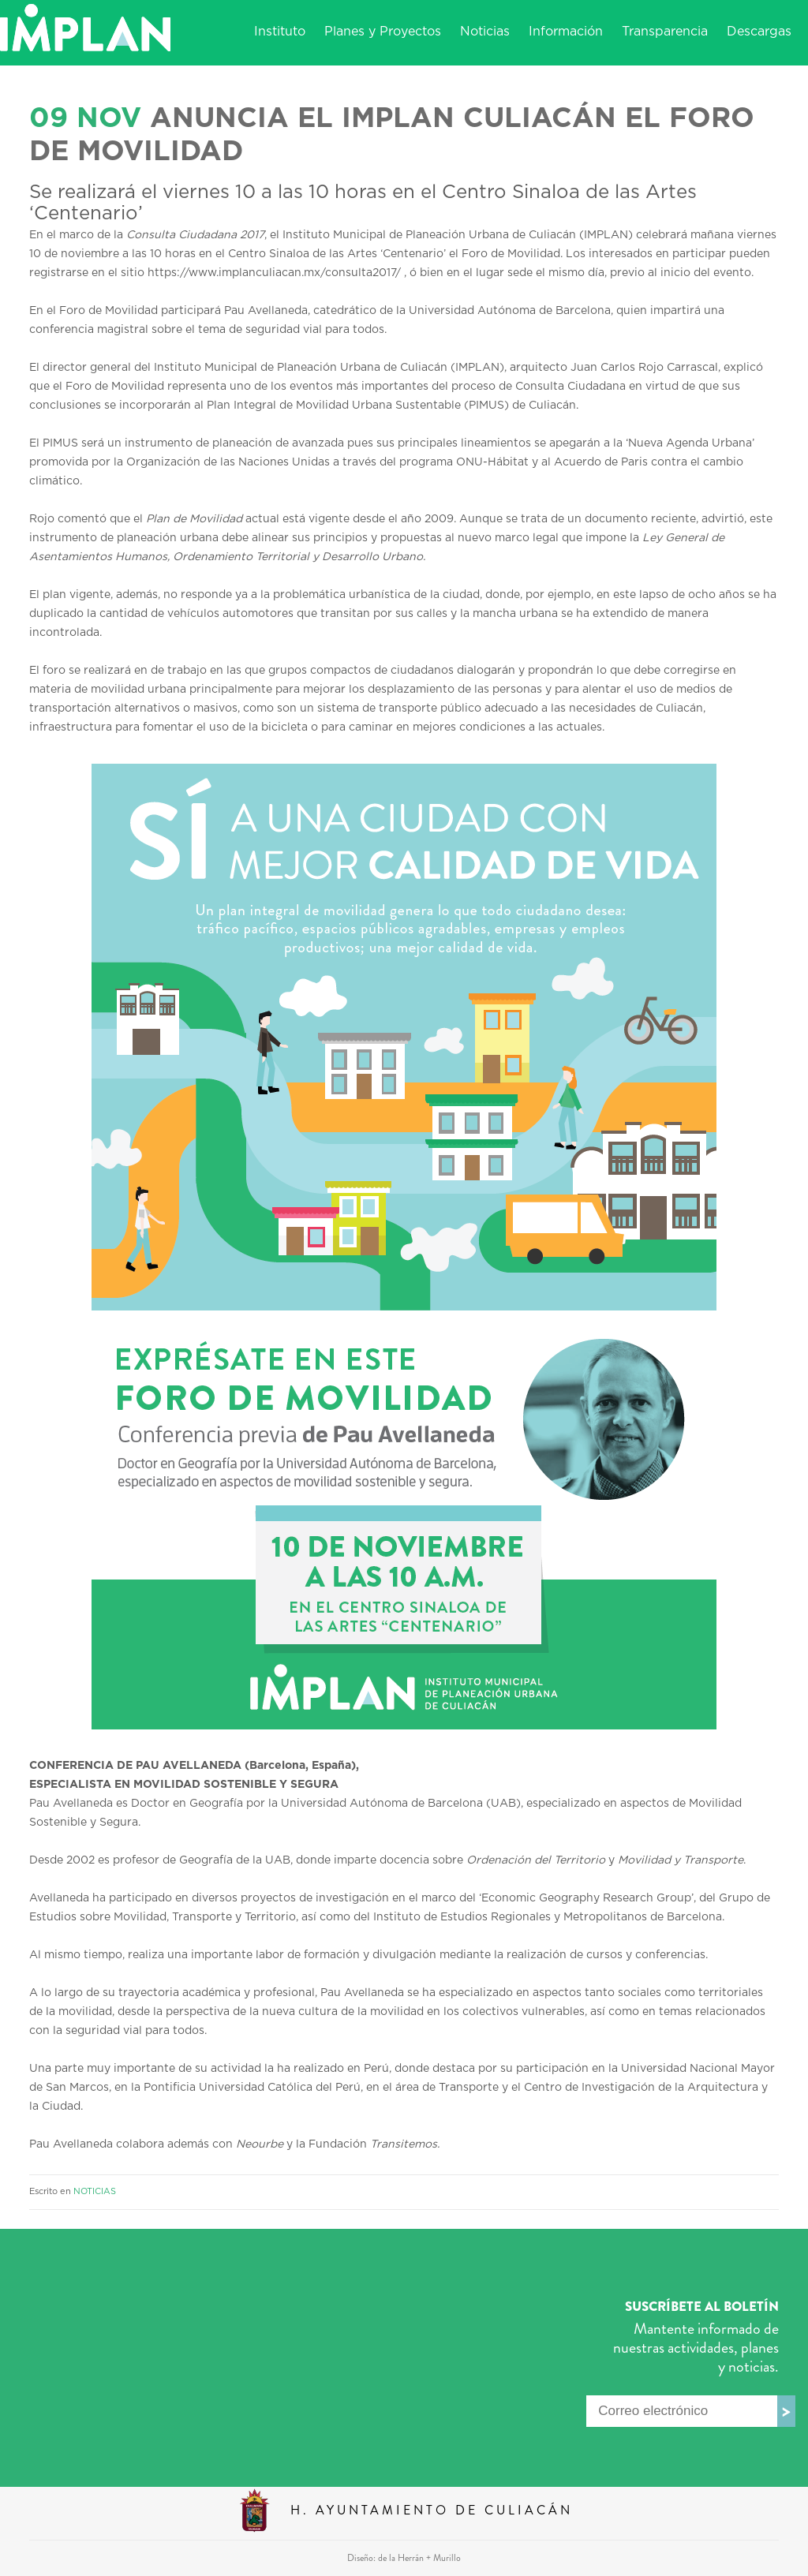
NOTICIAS (94, 2191)
